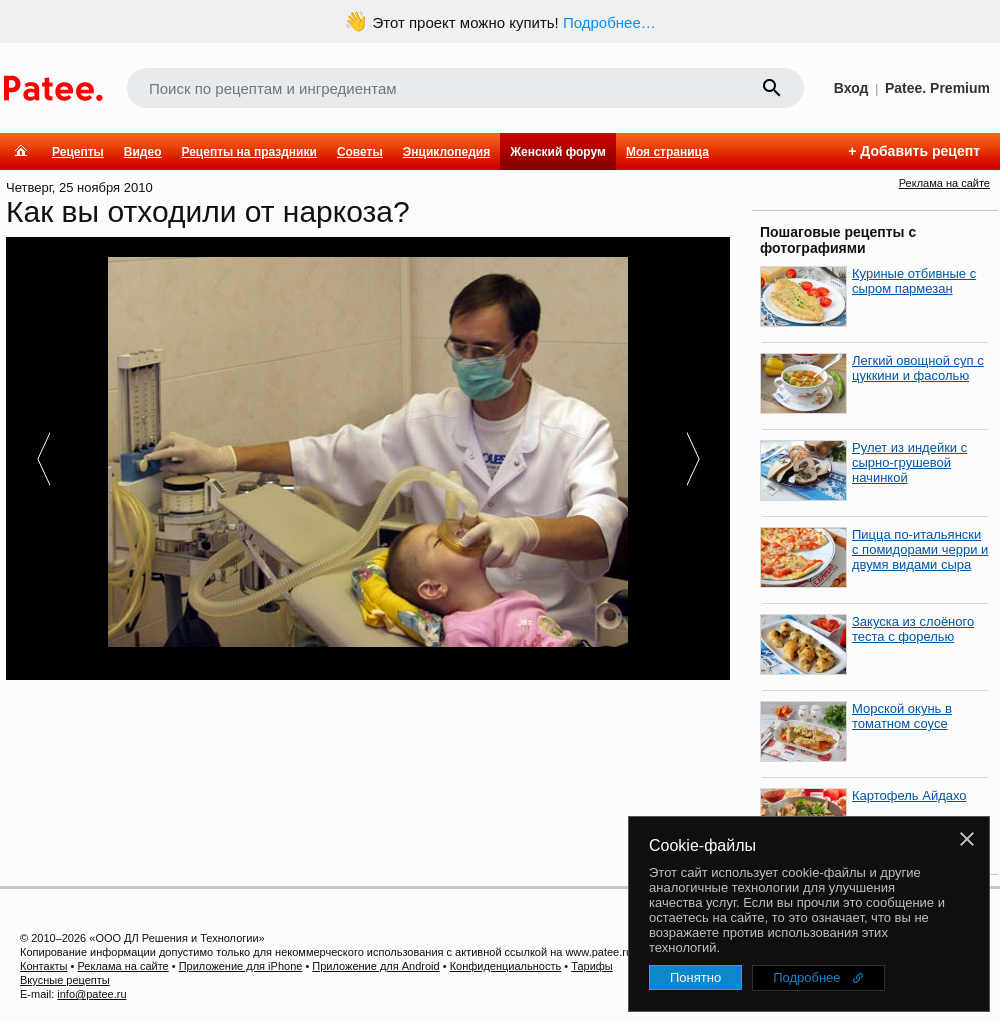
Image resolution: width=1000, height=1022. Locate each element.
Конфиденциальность (506, 966)
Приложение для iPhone (241, 966)
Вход (851, 88)
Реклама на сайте (944, 183)
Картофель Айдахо (909, 795)
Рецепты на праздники (248, 152)
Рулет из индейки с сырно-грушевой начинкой (909, 462)
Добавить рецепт (920, 151)
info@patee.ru (91, 994)
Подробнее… (609, 22)
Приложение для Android (375, 966)
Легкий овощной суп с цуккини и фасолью (918, 368)
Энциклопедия (446, 152)
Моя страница (667, 152)
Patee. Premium (937, 88)
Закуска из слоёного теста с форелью (913, 629)
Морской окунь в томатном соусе (902, 716)
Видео (143, 152)
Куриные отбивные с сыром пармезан (914, 281)
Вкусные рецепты (65, 980)
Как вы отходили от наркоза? (208, 211)
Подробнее (806, 977)
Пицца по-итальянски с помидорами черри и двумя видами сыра (920, 549)
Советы (360, 152)
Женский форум (558, 152)
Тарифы (592, 966)
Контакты (44, 966)
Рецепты (78, 152)
